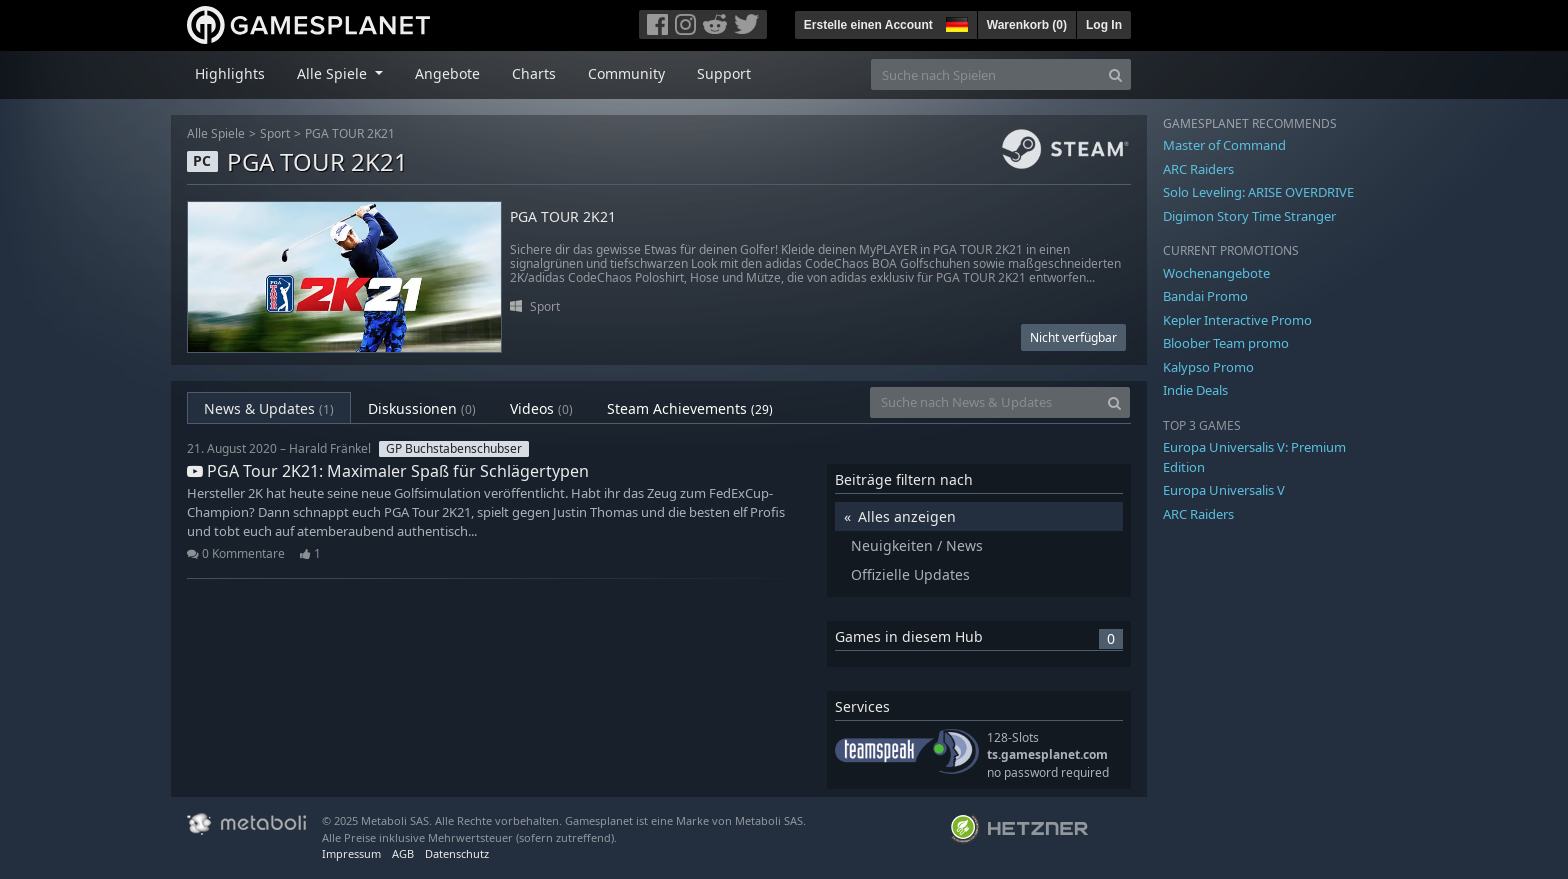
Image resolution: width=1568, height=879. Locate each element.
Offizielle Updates (910, 574)
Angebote (447, 73)
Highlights (230, 73)
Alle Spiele (216, 133)
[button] (955, 22)
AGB (403, 853)
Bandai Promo (1205, 296)
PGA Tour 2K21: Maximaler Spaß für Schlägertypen (388, 471)
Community (626, 73)
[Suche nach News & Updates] (985, 402)
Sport (275, 133)
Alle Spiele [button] (334, 73)
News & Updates (269, 408)
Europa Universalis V (1224, 490)
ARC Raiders (1198, 169)
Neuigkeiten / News (917, 545)
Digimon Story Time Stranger (1249, 216)
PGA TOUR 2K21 (350, 133)
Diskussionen (422, 408)
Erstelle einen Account (868, 25)
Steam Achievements (690, 408)
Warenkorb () (1027, 25)
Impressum (351, 853)
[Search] (1115, 74)
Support (724, 73)
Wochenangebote (1216, 273)
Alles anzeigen (907, 516)
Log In (1104, 25)
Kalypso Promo (1208, 367)
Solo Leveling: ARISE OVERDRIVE (1258, 192)
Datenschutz (457, 853)
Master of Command (1224, 145)
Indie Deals (1195, 390)
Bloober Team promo (1226, 343)
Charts (534, 73)
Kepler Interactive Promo (1237, 320)
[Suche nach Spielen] (986, 74)
